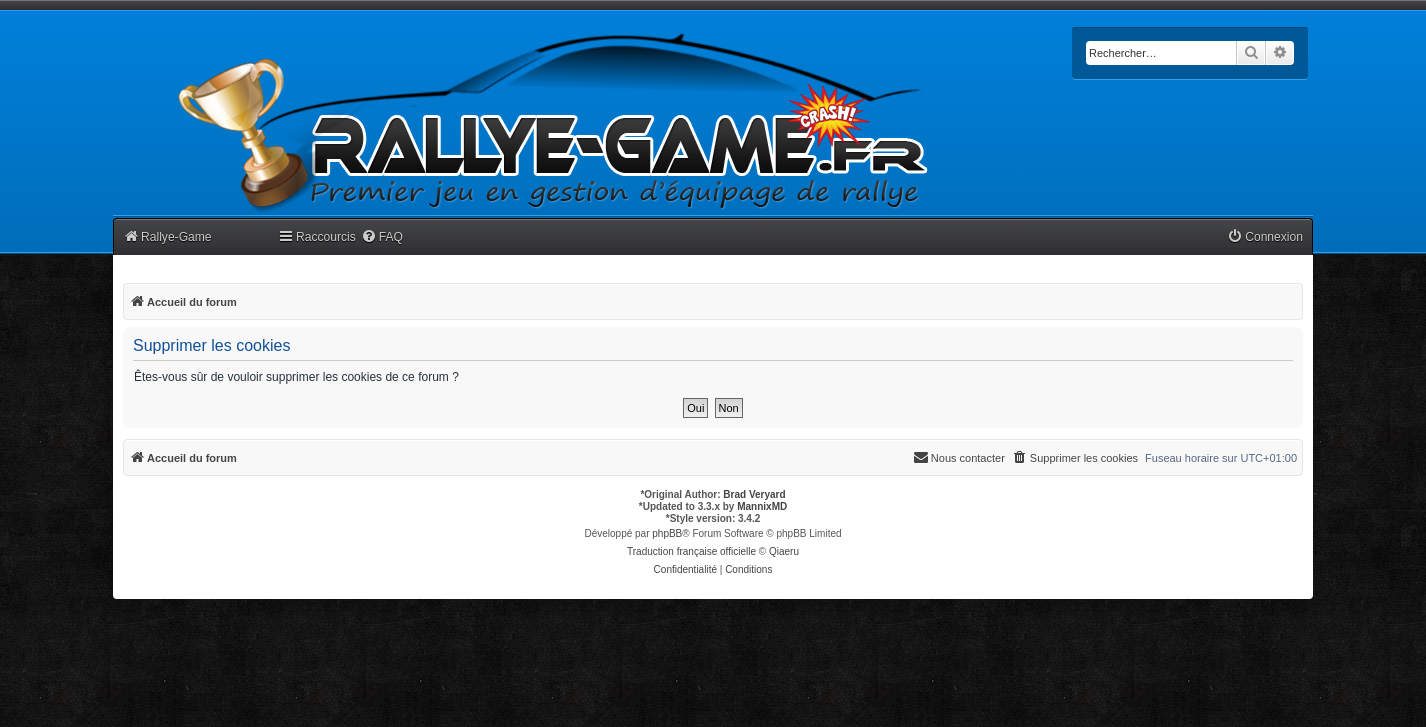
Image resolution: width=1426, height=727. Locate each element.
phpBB (667, 533)
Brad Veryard (754, 494)
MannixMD (762, 506)
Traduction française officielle (691, 551)
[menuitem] (382, 237)
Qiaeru (784, 551)
